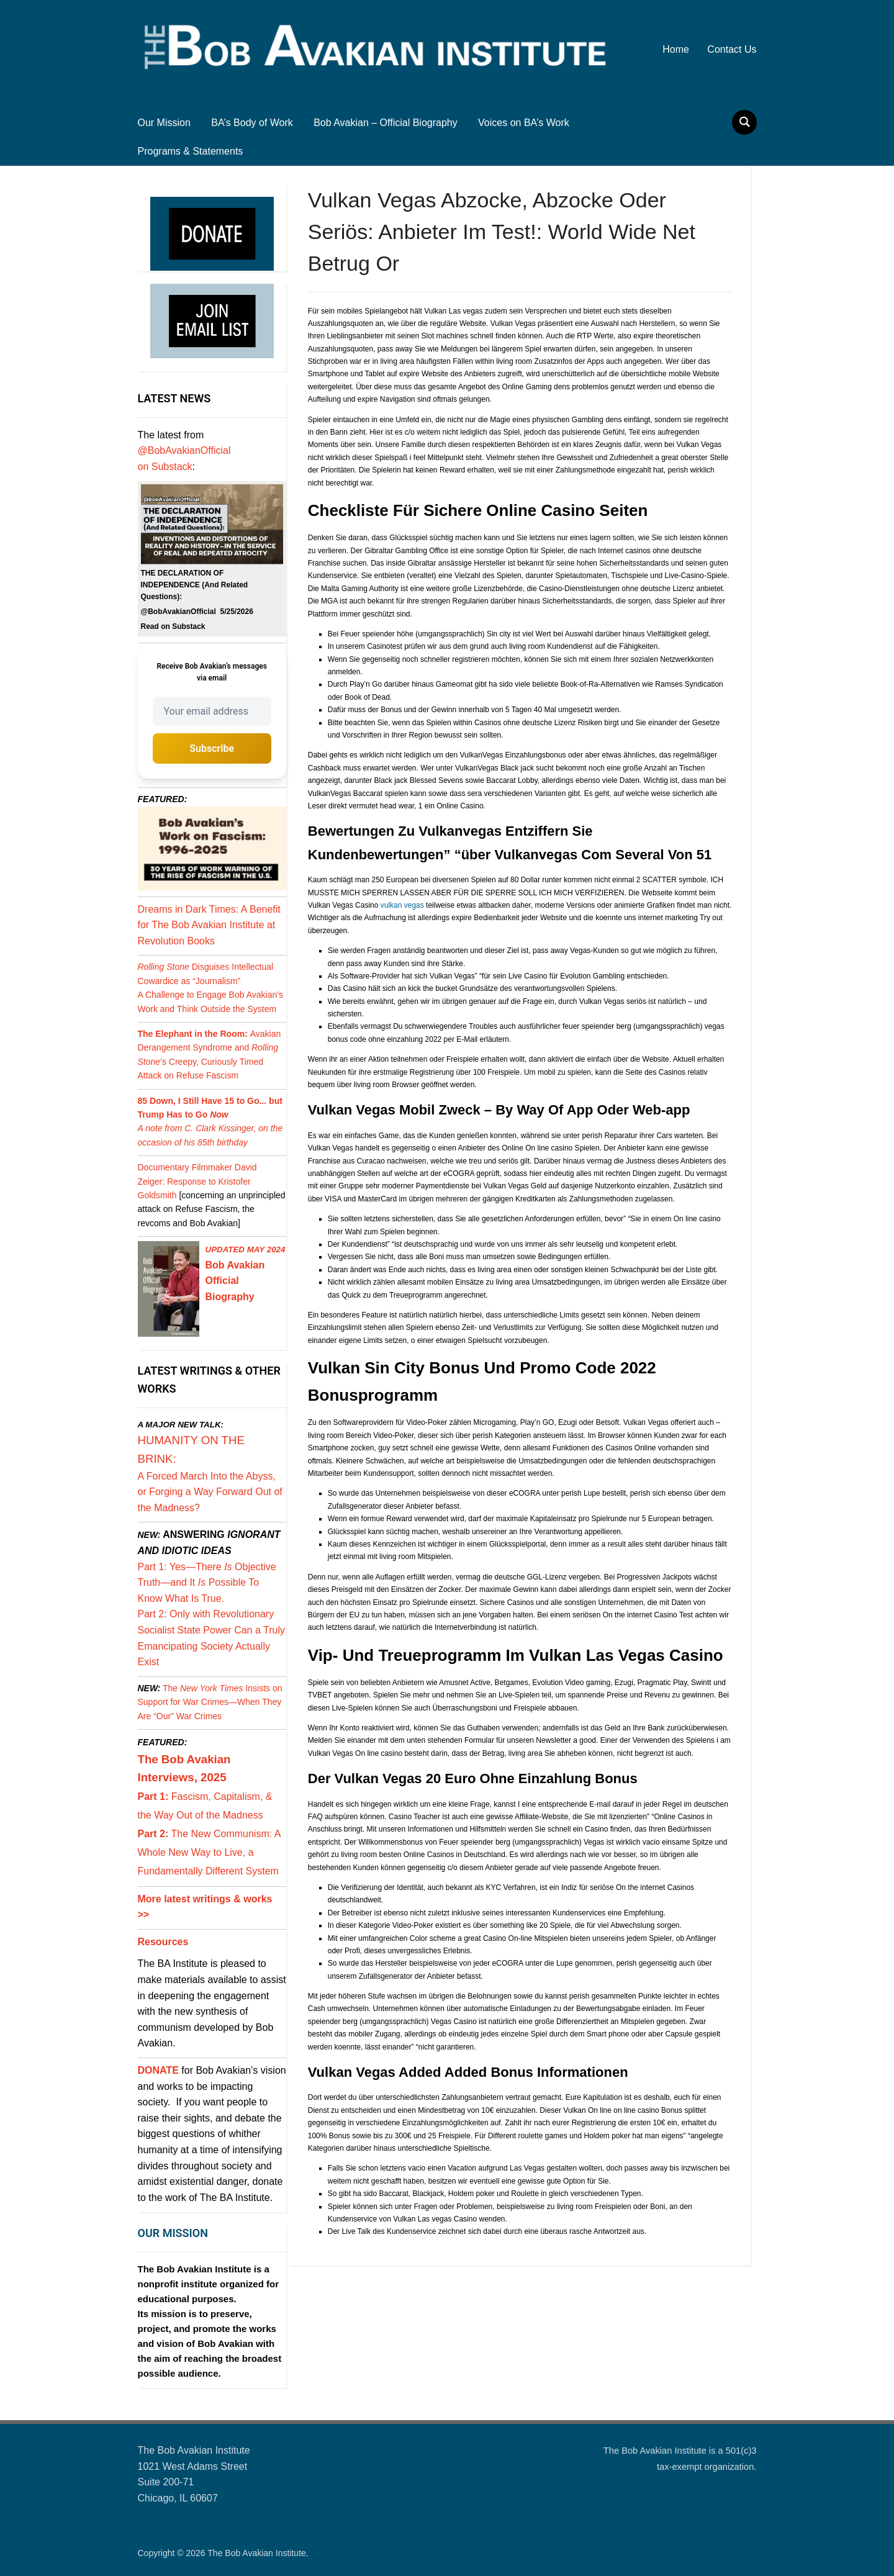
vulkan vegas (402, 905)
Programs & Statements (190, 151)
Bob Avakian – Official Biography (386, 122)
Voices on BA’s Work (523, 122)
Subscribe (211, 748)
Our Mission (164, 122)
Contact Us (731, 49)
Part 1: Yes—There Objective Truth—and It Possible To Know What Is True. (207, 1582)
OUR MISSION (173, 2232)
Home (675, 49)
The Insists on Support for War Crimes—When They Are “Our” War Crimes (210, 1702)
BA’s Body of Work (252, 122)
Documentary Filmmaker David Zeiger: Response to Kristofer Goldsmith (197, 1181)
